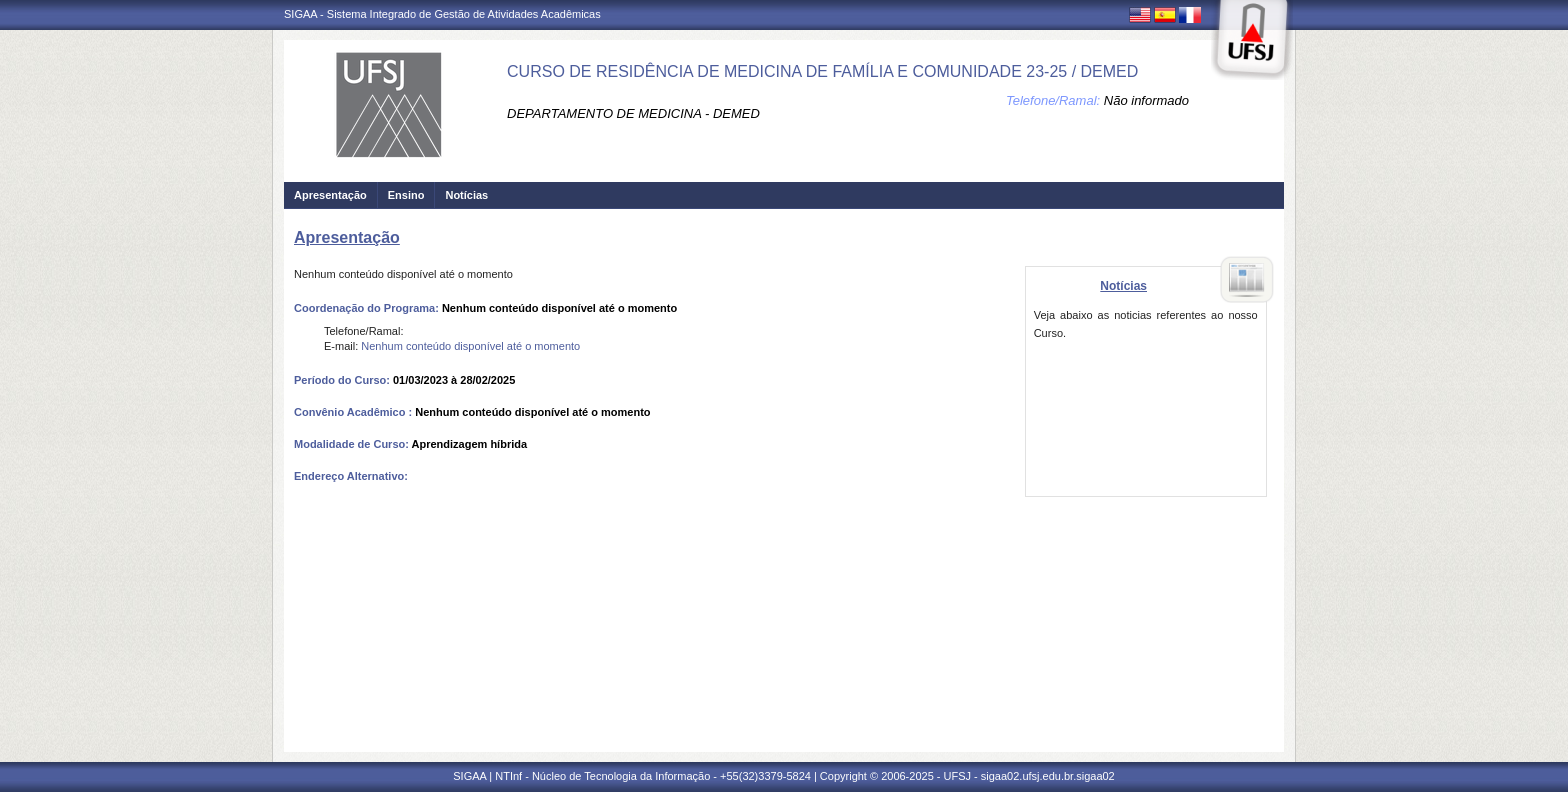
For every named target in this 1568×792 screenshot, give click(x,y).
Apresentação (330, 195)
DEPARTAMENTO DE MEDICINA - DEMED (633, 113)
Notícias (466, 195)
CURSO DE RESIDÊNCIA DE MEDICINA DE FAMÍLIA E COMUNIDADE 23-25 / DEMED (822, 71)
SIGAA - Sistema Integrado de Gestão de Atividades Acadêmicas (442, 14)
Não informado (1146, 100)
